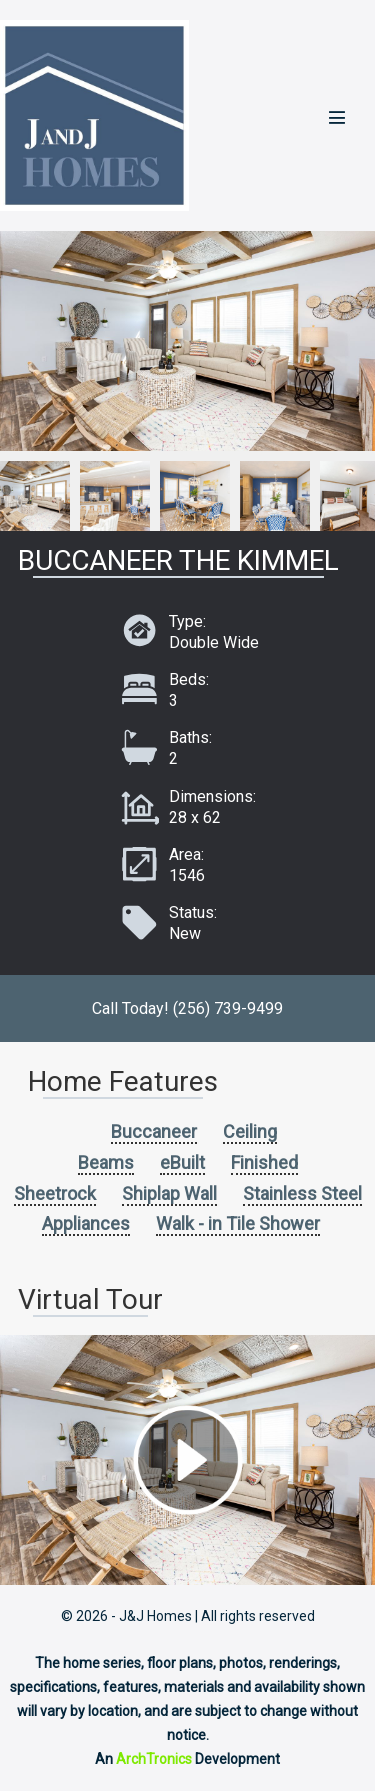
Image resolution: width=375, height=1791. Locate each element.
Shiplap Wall (169, 1193)
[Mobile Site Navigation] (337, 117)
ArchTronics (154, 1759)
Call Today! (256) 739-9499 (187, 1008)
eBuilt (182, 1162)
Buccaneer (154, 1131)
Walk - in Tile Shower (238, 1223)
